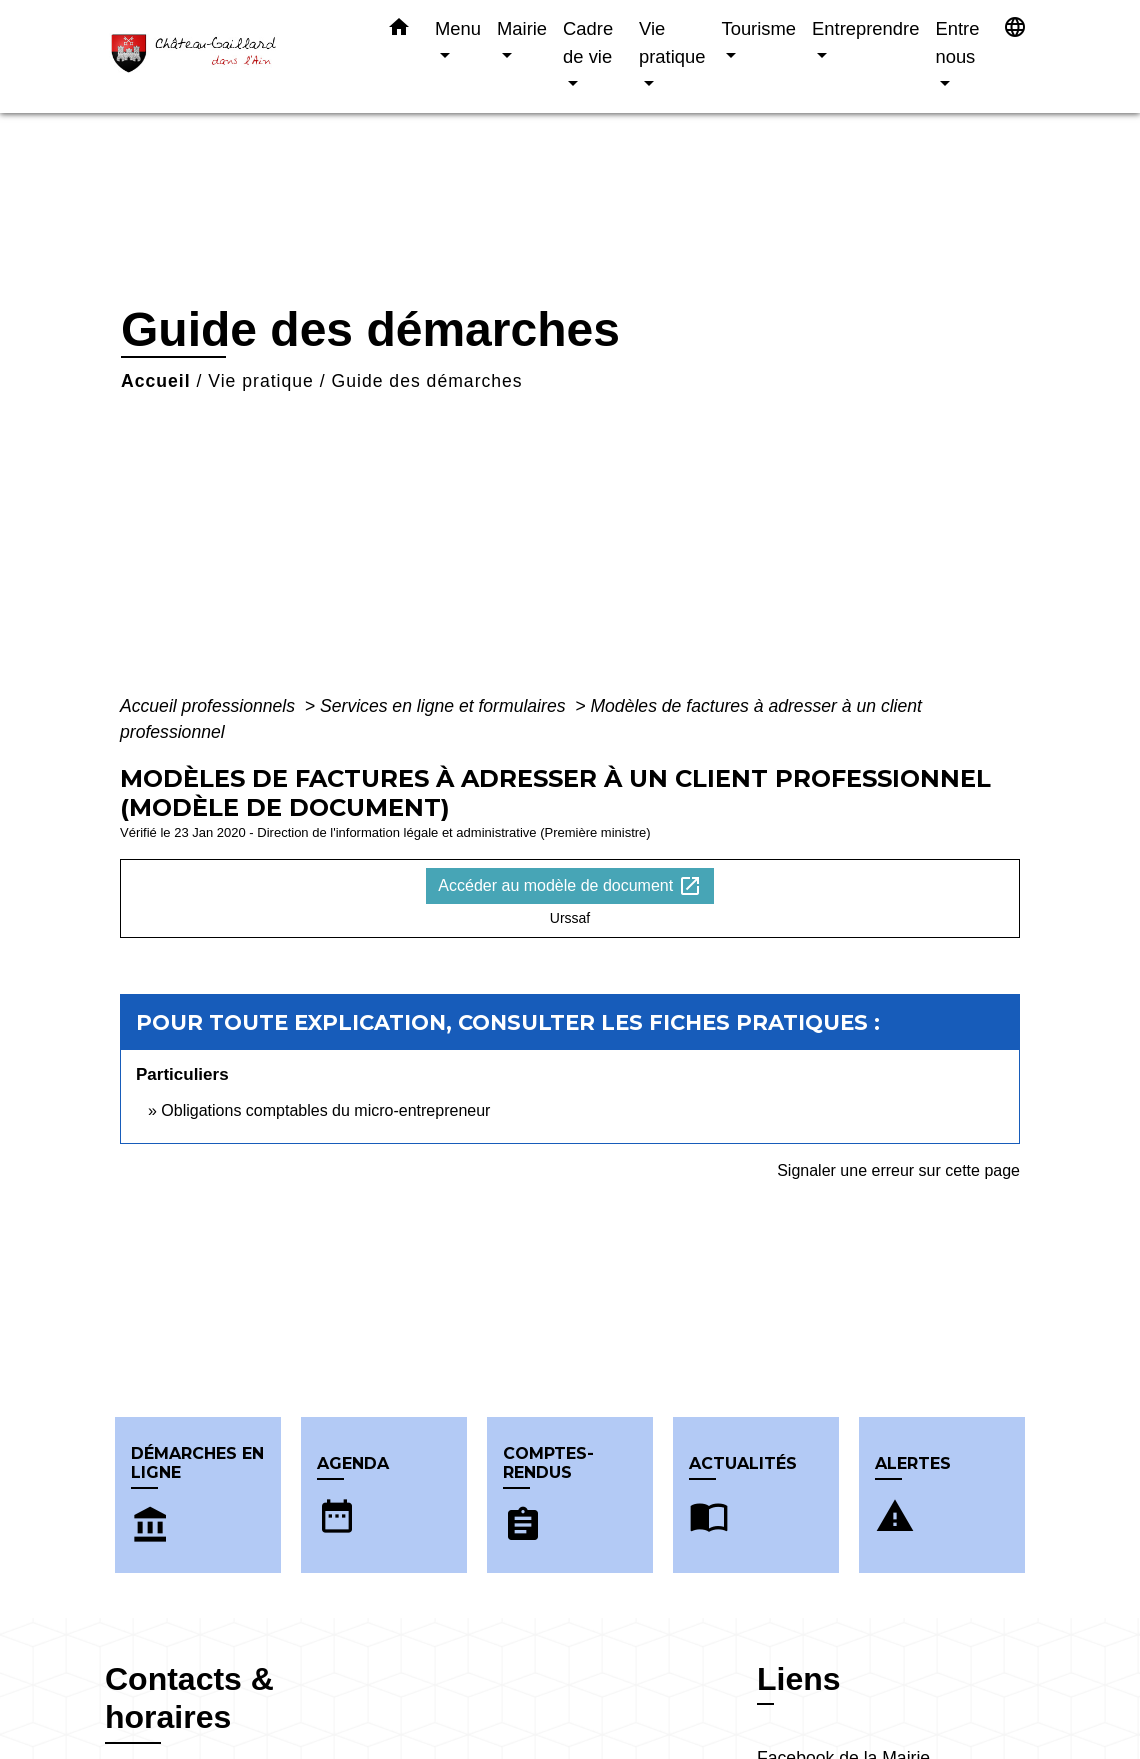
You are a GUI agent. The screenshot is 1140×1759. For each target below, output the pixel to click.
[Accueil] (230, 56)
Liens (799, 1679)
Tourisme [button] (758, 28)
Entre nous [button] (957, 42)
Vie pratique (261, 381)
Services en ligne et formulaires (445, 706)
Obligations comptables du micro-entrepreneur (325, 1110)
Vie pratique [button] (672, 42)
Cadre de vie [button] (588, 42)
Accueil (156, 381)
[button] (399, 31)
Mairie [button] (522, 28)
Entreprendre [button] (865, 28)
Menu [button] (458, 28)
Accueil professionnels (210, 706)
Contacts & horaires (189, 1698)
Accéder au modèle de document (569, 886)
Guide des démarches (427, 381)
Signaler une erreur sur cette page (898, 1170)
